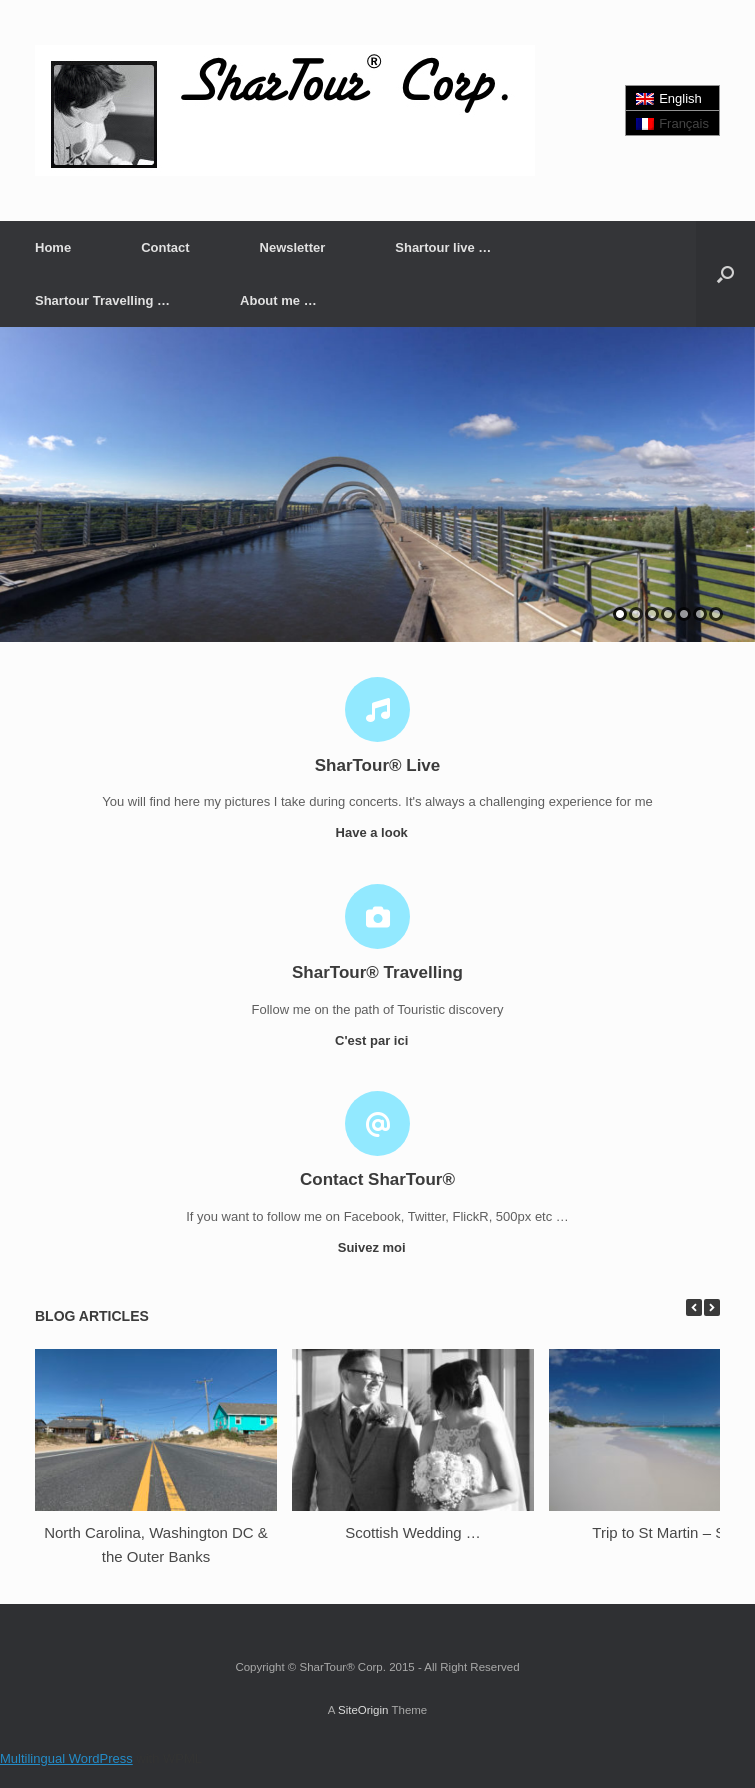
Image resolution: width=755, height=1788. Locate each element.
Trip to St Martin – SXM (669, 1532)
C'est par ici (377, 1040)
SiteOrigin (363, 1710)
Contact (165, 247)
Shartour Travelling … (102, 300)
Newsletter (293, 247)
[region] (377, 484)
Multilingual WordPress (66, 1758)
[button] (725, 274)
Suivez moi (378, 1247)
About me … (278, 300)
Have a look (378, 832)
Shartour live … (443, 247)
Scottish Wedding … (413, 1532)
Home (53, 247)
